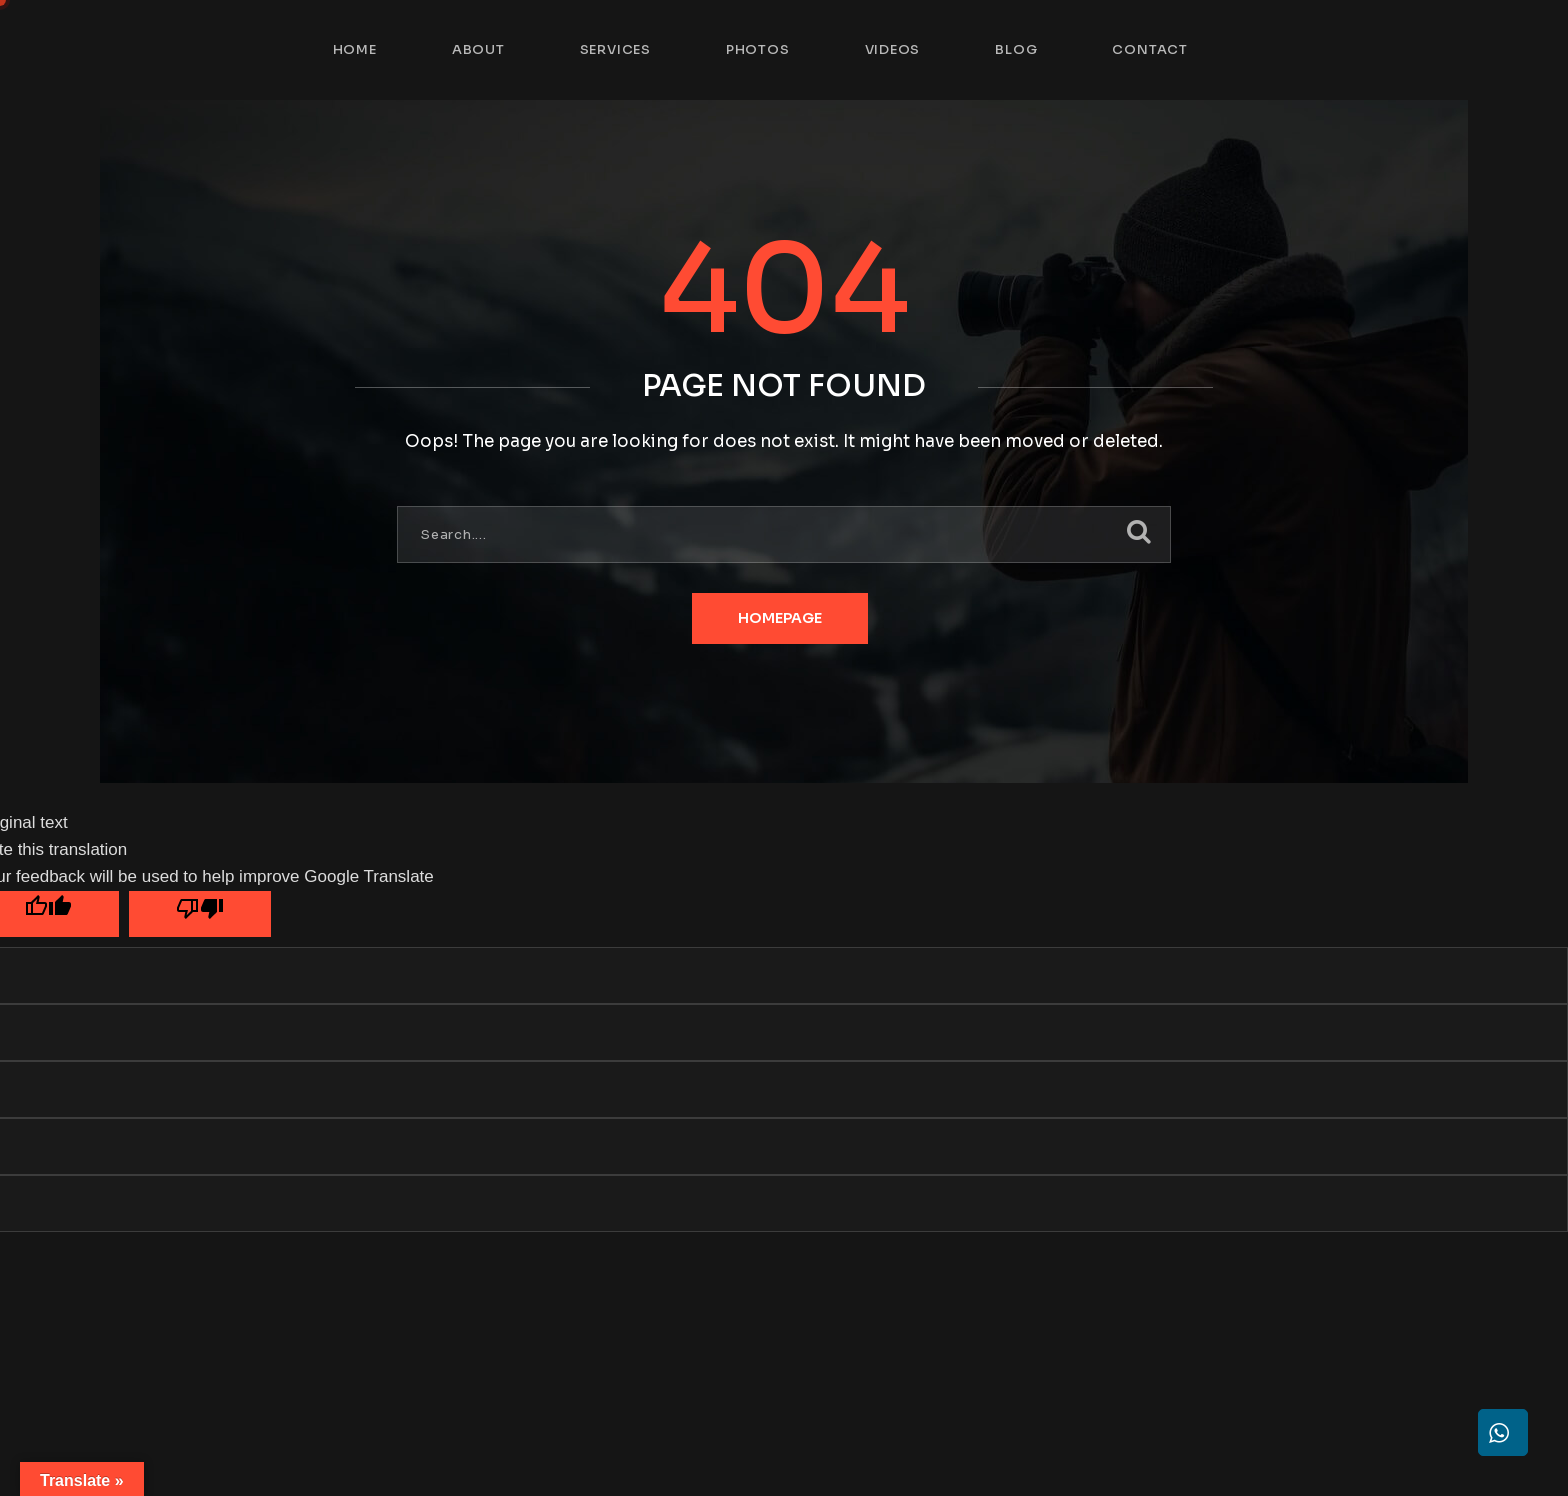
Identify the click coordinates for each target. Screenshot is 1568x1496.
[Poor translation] (200, 914)
